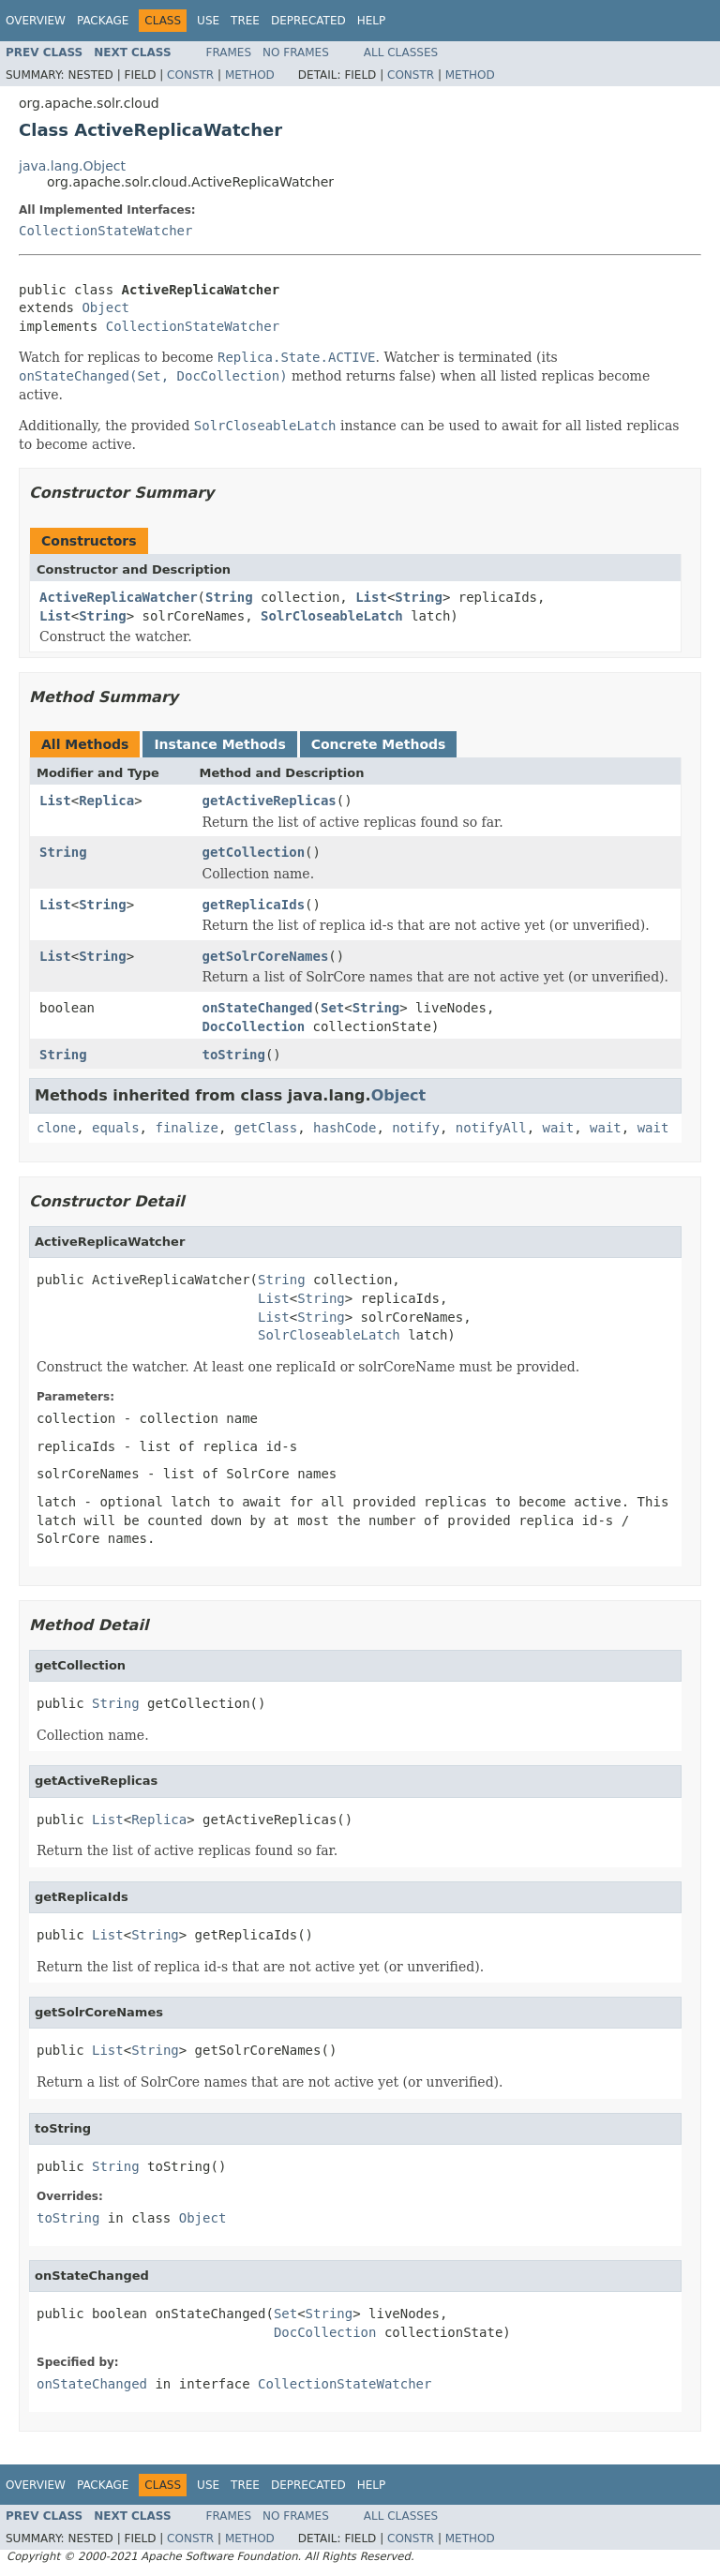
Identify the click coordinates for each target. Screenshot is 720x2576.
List (371, 597)
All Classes (401, 52)
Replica (106, 800)
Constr (190, 75)
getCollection (254, 852)
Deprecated (308, 20)
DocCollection (254, 1026)
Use (208, 20)
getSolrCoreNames (265, 956)
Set (332, 1007)
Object (105, 307)
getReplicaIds (254, 904)
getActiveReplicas (269, 800)
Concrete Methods (378, 744)
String (229, 597)
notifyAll (491, 1127)
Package (102, 20)
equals (116, 1127)
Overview (36, 20)
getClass (265, 1127)
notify (416, 1127)
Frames (229, 52)
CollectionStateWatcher (105, 230)
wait (559, 1127)
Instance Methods (219, 744)
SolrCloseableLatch (332, 615)
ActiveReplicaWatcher (118, 597)
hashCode (344, 1127)
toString (233, 1054)
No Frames (295, 52)
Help (371, 20)
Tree (245, 20)
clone (56, 1127)
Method (250, 75)
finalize (186, 1127)
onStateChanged (257, 1007)
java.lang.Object (72, 165)
